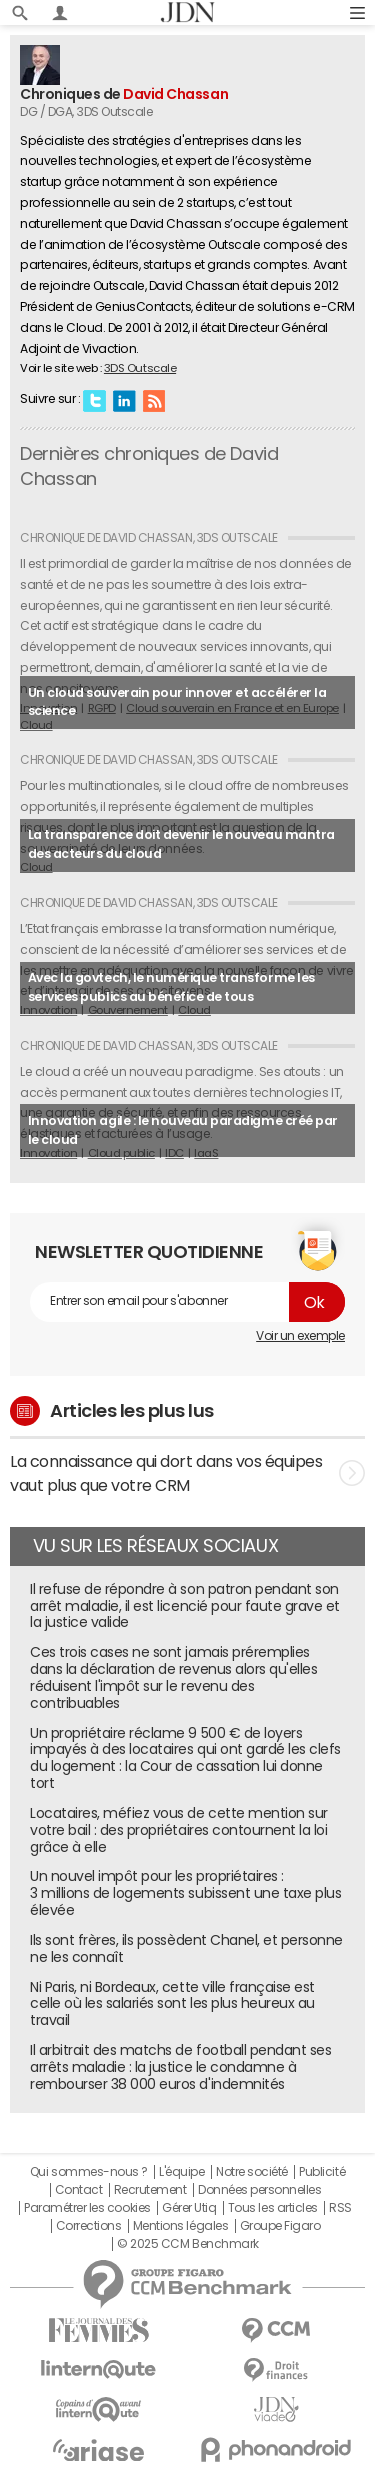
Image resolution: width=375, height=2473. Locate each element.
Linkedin (124, 400)
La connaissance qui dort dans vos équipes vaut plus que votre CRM (187, 1473)
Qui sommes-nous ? (89, 2172)
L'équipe (181, 2172)
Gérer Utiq (189, 2208)
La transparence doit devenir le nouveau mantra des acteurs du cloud (181, 844)
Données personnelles (259, 2190)
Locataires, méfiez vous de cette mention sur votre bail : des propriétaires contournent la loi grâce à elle (179, 1830)
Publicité (322, 2172)
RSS (154, 400)
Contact (79, 2190)
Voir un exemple (300, 1336)
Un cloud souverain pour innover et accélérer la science (177, 702)
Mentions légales (180, 2226)
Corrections (89, 2226)
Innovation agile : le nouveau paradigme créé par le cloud (183, 1130)
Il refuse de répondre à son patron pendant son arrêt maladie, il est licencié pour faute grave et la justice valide (185, 1606)
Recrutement (150, 2190)
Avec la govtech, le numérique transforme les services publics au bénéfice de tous (171, 987)
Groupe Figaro (280, 2226)
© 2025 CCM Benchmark (187, 2244)
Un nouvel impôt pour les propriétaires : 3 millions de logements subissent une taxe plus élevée (185, 1893)
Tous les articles (273, 2208)
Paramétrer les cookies (87, 2208)
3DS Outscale (140, 368)
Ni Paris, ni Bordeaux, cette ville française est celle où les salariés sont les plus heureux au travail (172, 2004)
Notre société (252, 2172)
